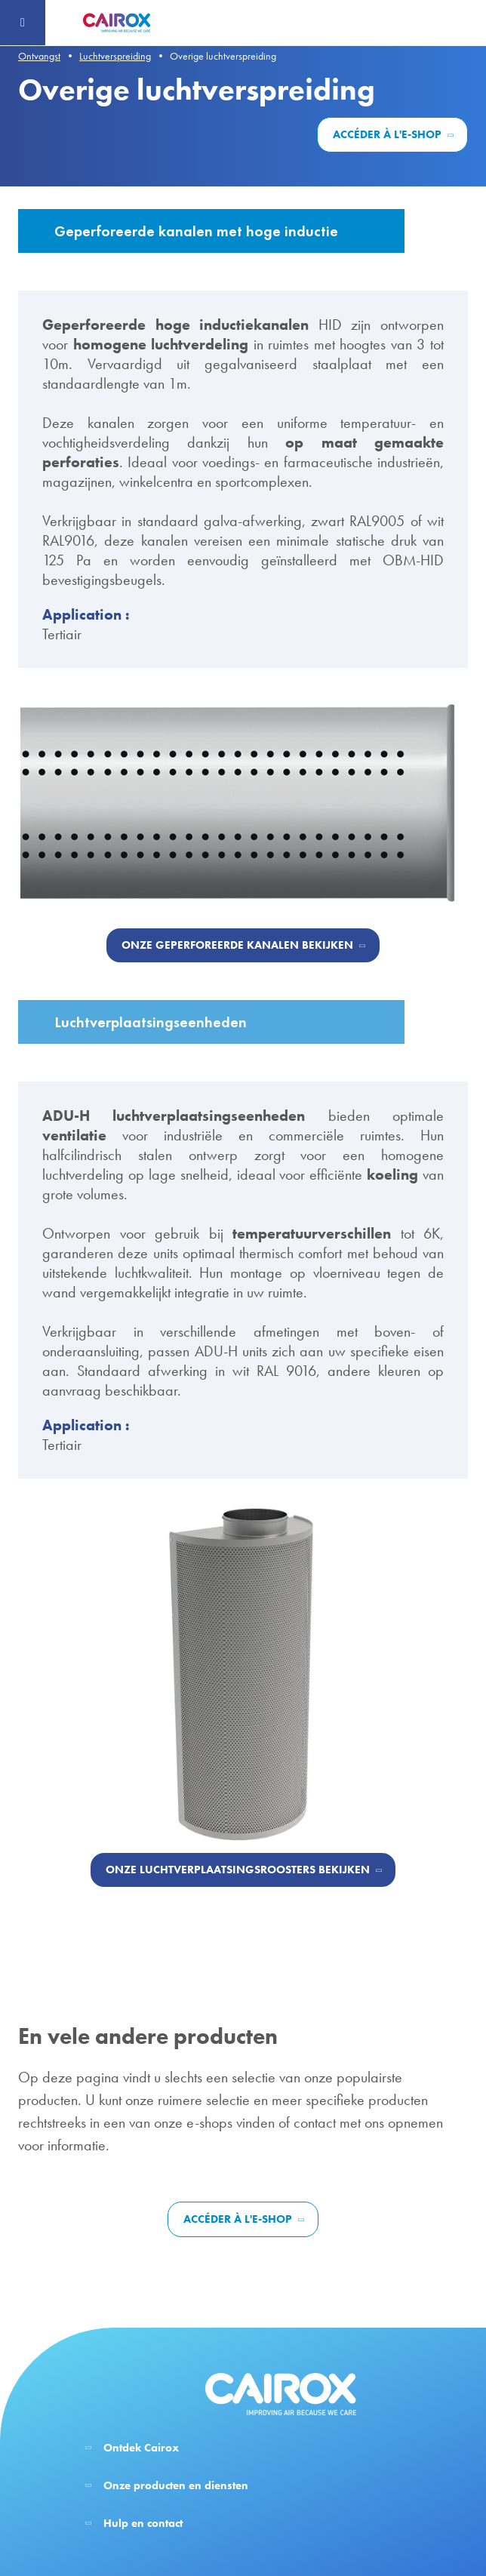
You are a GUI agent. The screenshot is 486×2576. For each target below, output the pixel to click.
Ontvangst (39, 56)
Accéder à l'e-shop (387, 134)
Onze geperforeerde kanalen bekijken (237, 945)
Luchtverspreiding (115, 56)
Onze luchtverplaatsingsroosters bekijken (238, 1869)
